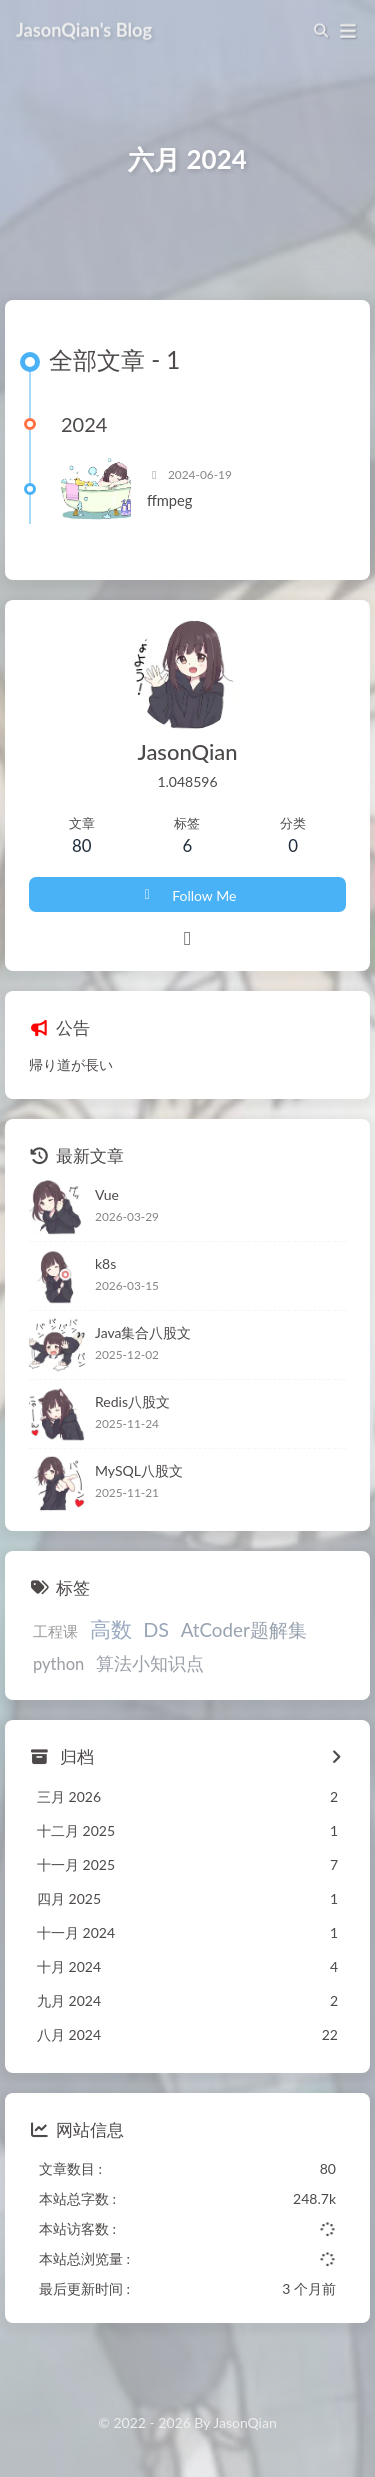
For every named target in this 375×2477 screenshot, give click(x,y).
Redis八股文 (132, 1402)
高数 (111, 1629)
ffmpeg (169, 501)
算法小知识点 (150, 1663)
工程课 (55, 1632)
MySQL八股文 (139, 1471)
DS (156, 1630)
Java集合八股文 (143, 1333)
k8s (105, 1264)
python (58, 1664)
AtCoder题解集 (244, 1630)
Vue (107, 1195)
